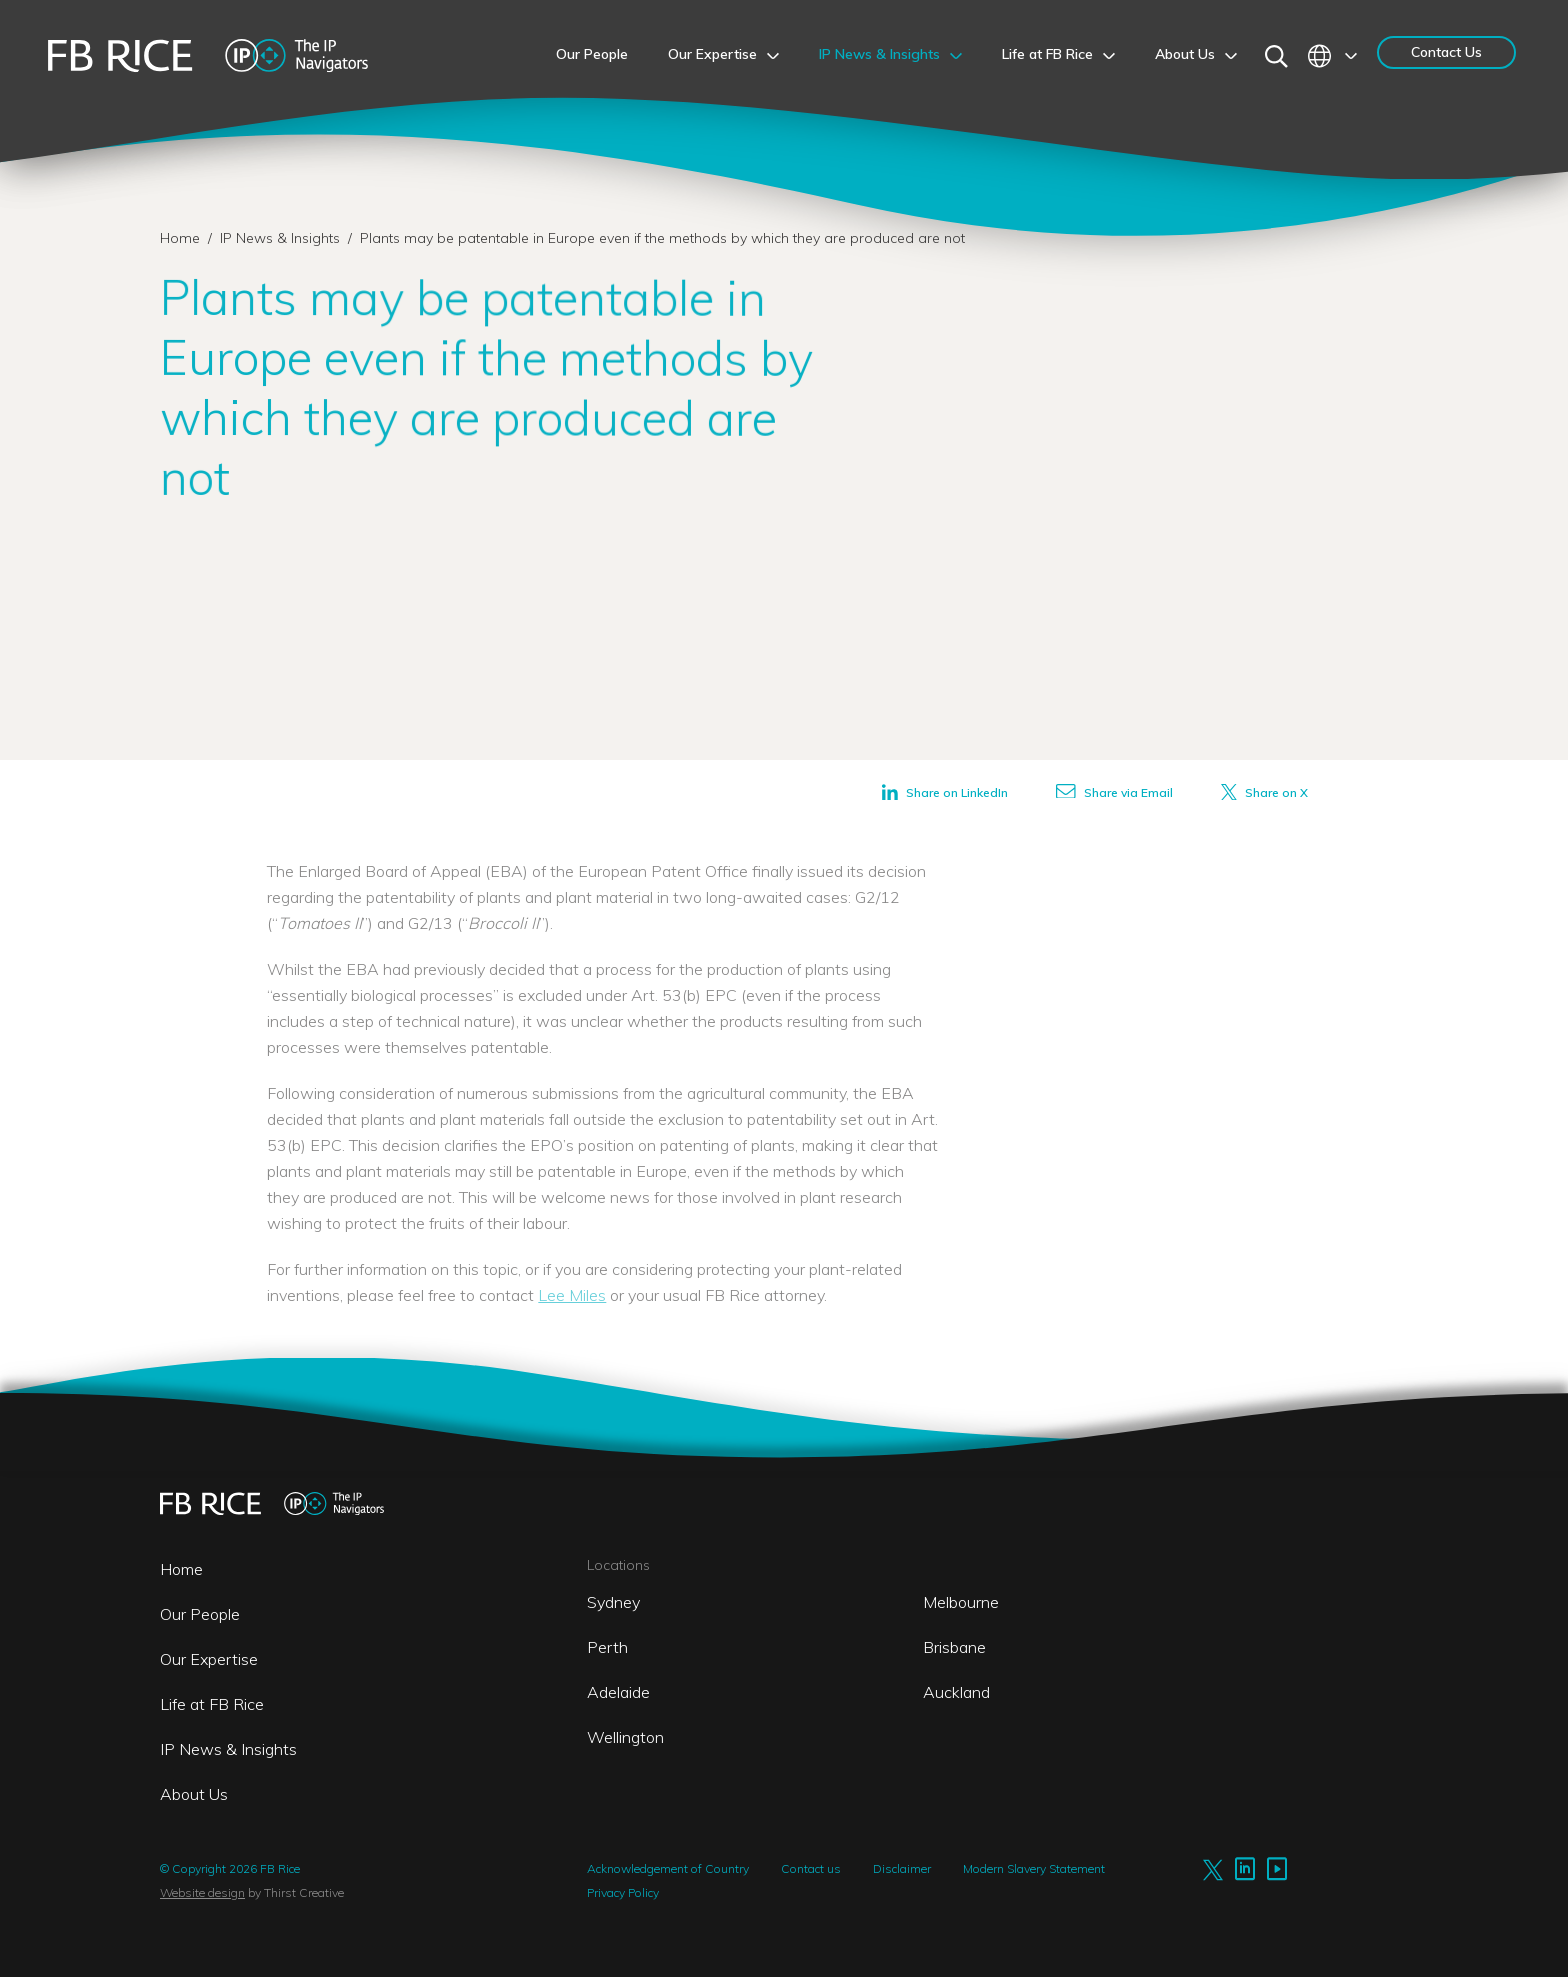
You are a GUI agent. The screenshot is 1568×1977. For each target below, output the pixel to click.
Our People (200, 1614)
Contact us (811, 1868)
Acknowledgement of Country (668, 1868)
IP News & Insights (282, 238)
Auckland (956, 1692)
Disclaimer (902, 1868)
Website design (202, 1892)
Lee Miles (572, 1295)
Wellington (625, 1737)
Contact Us (1446, 52)
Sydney (613, 1602)
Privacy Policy (623, 1892)
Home (180, 238)
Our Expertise (209, 1659)
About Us (194, 1794)
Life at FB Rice (212, 1704)
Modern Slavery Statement (1034, 1868)
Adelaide (618, 1692)
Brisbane (954, 1647)
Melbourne (961, 1602)
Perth (607, 1647)
